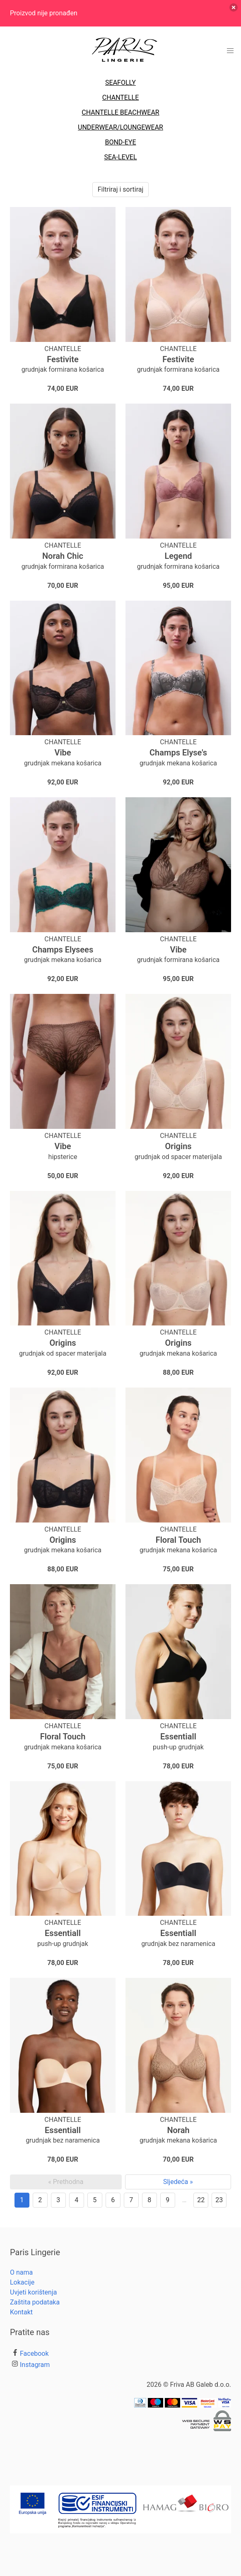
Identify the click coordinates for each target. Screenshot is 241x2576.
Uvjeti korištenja (33, 2292)
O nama (21, 2272)
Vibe (62, 753)
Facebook (34, 2353)
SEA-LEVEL (120, 157)
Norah (178, 2130)
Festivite (62, 359)
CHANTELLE (120, 97)
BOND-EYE (120, 142)
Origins (178, 1146)
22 (201, 2200)
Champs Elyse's (178, 753)
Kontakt (21, 2312)
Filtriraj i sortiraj (121, 189)
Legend (178, 556)
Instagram (35, 2365)
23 (219, 2200)
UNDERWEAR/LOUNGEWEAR (120, 127)
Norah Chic (62, 556)
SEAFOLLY (120, 83)
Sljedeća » (178, 2182)
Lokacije (22, 2282)
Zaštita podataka (35, 2302)
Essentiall (178, 1736)
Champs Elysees (62, 950)
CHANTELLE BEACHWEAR (120, 112)
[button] (230, 50)
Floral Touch (178, 1540)
